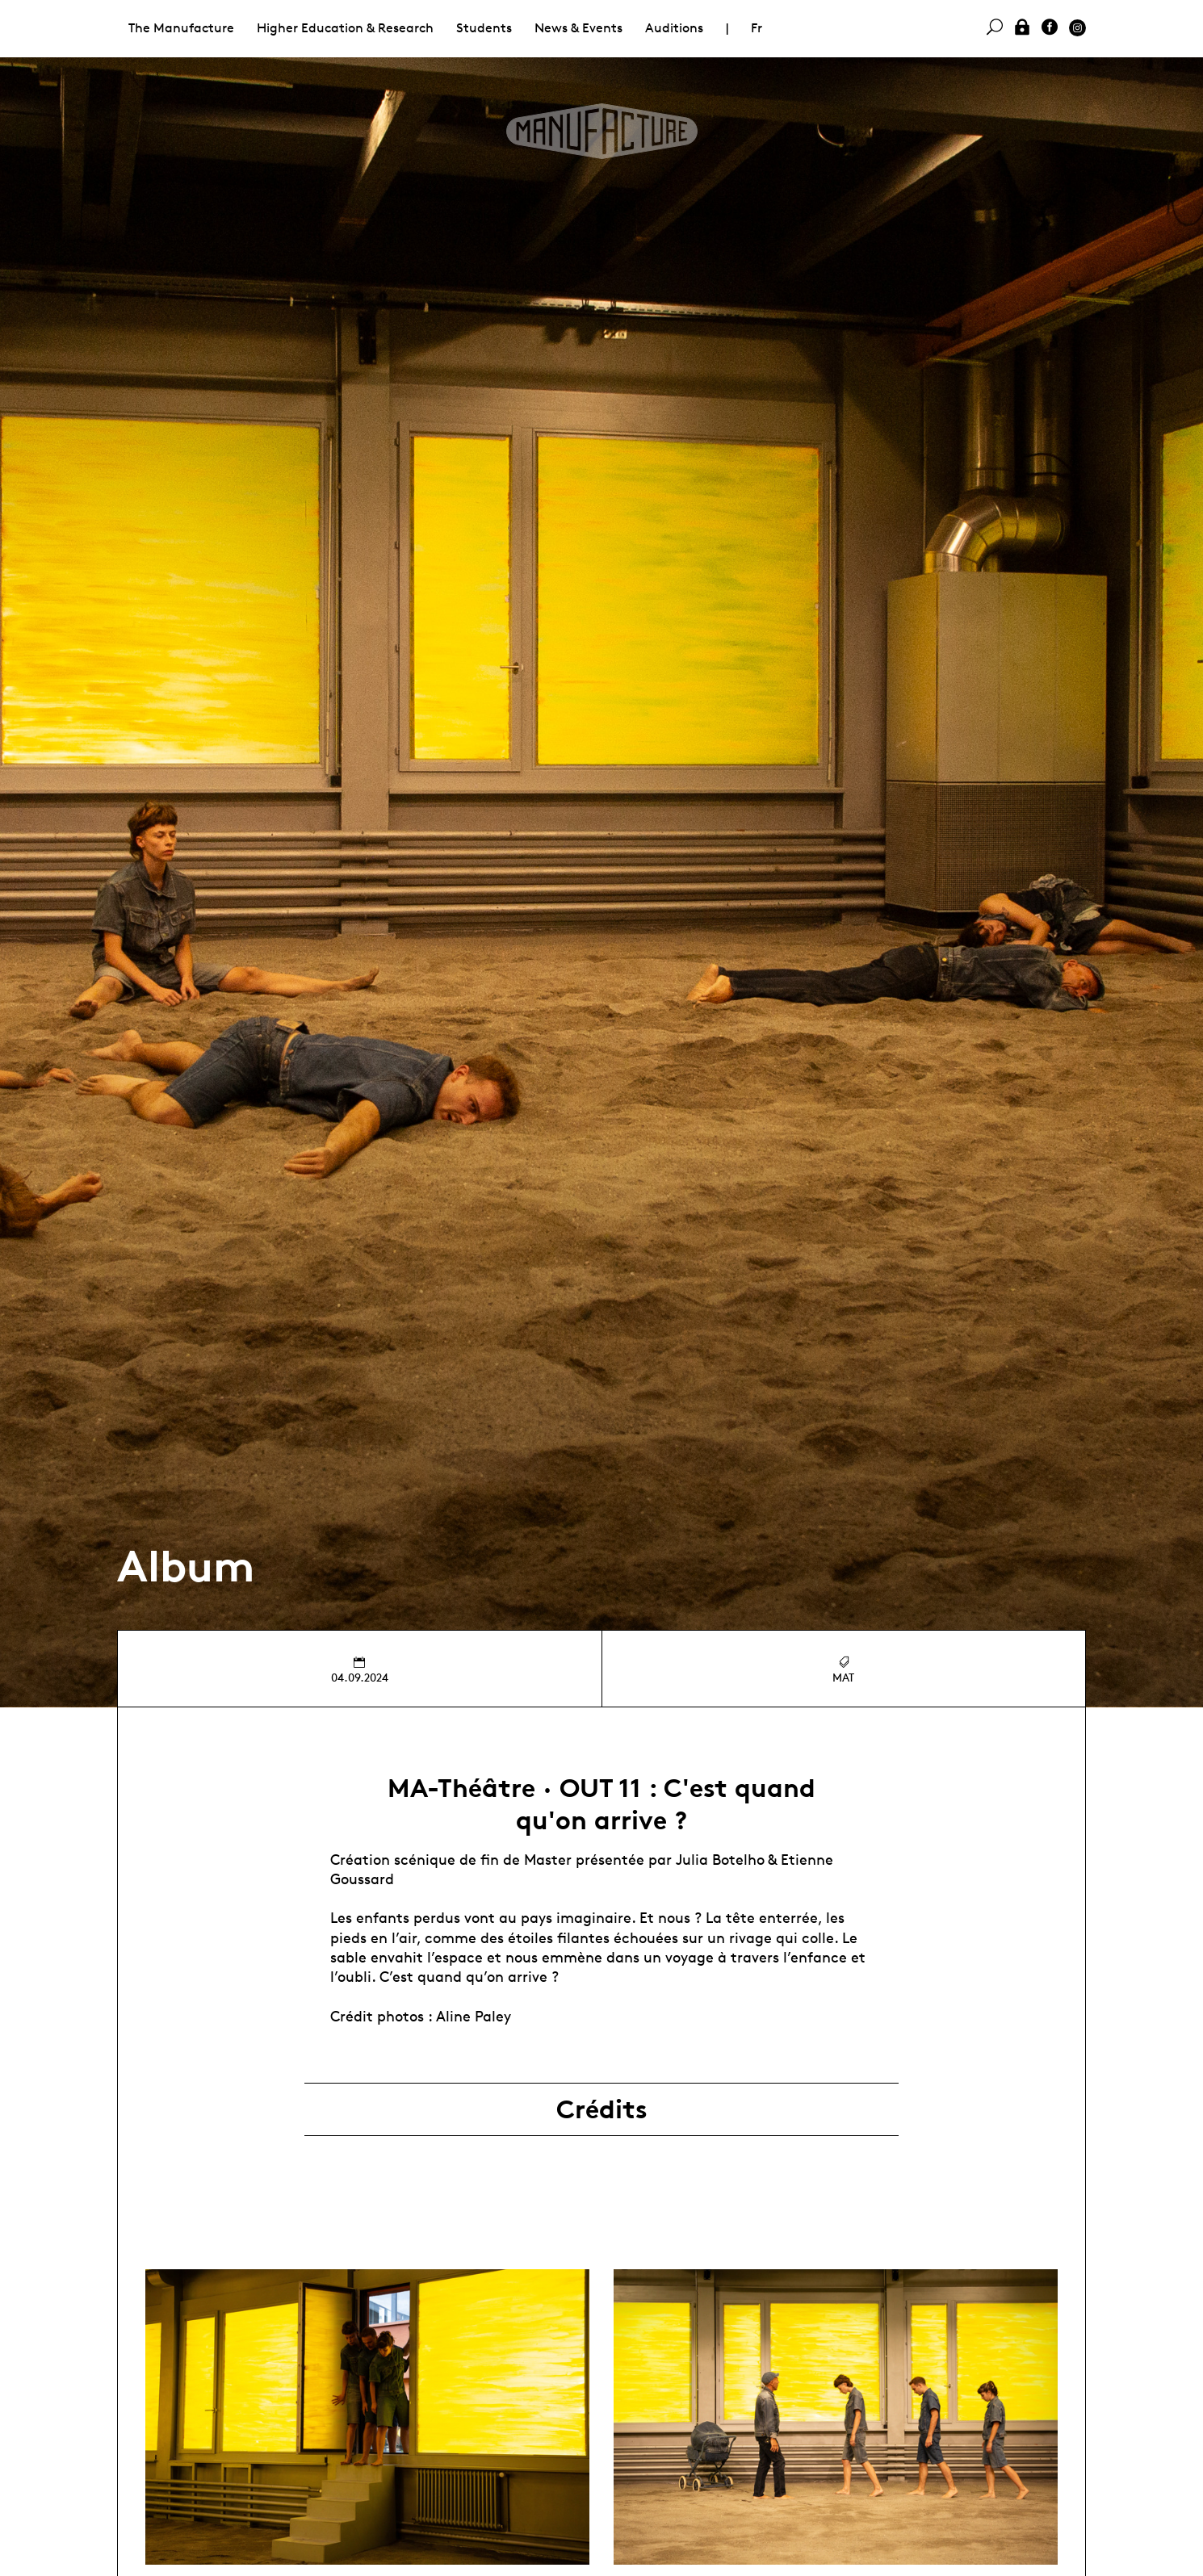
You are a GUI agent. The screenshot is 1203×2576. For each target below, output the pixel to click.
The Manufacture (181, 28)
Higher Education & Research (345, 28)
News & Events (578, 28)
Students (484, 28)
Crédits (602, 2109)
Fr (756, 28)
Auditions (674, 28)
